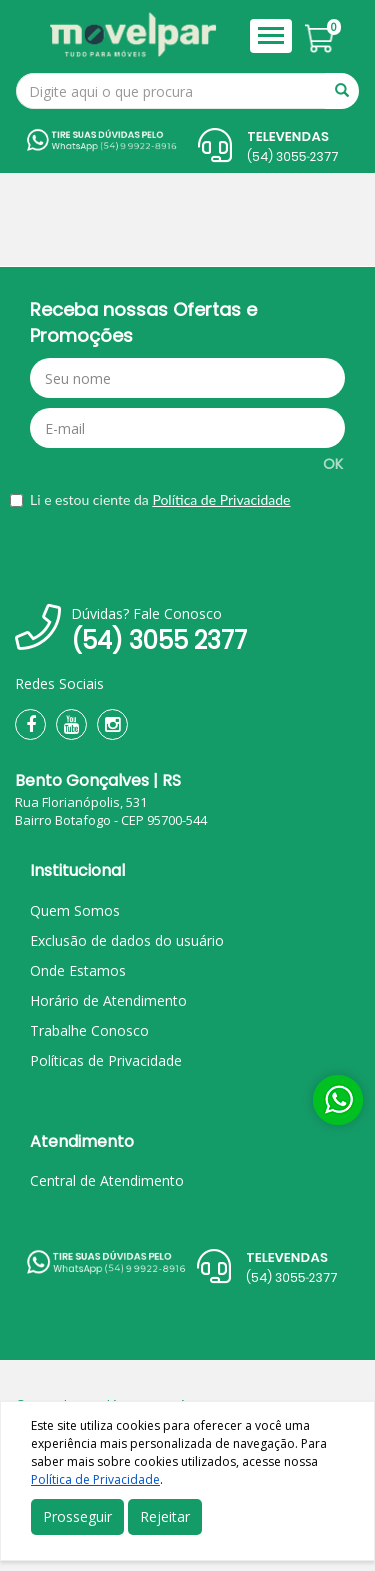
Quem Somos (75, 910)
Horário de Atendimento (108, 1000)
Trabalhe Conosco (89, 1030)
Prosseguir (77, 1516)
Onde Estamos (78, 970)
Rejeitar (165, 1516)
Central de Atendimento (107, 1180)
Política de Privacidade (221, 499)
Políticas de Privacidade (106, 1060)
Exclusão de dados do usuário (127, 940)
